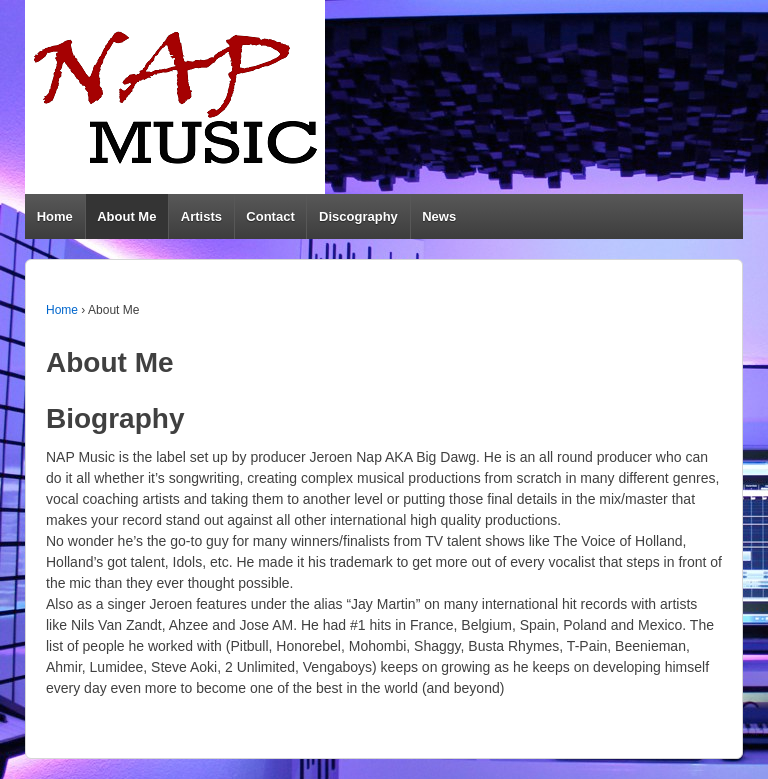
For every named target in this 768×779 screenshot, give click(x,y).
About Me (126, 216)
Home (55, 216)
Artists (201, 216)
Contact (270, 216)
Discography (358, 216)
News (439, 216)
